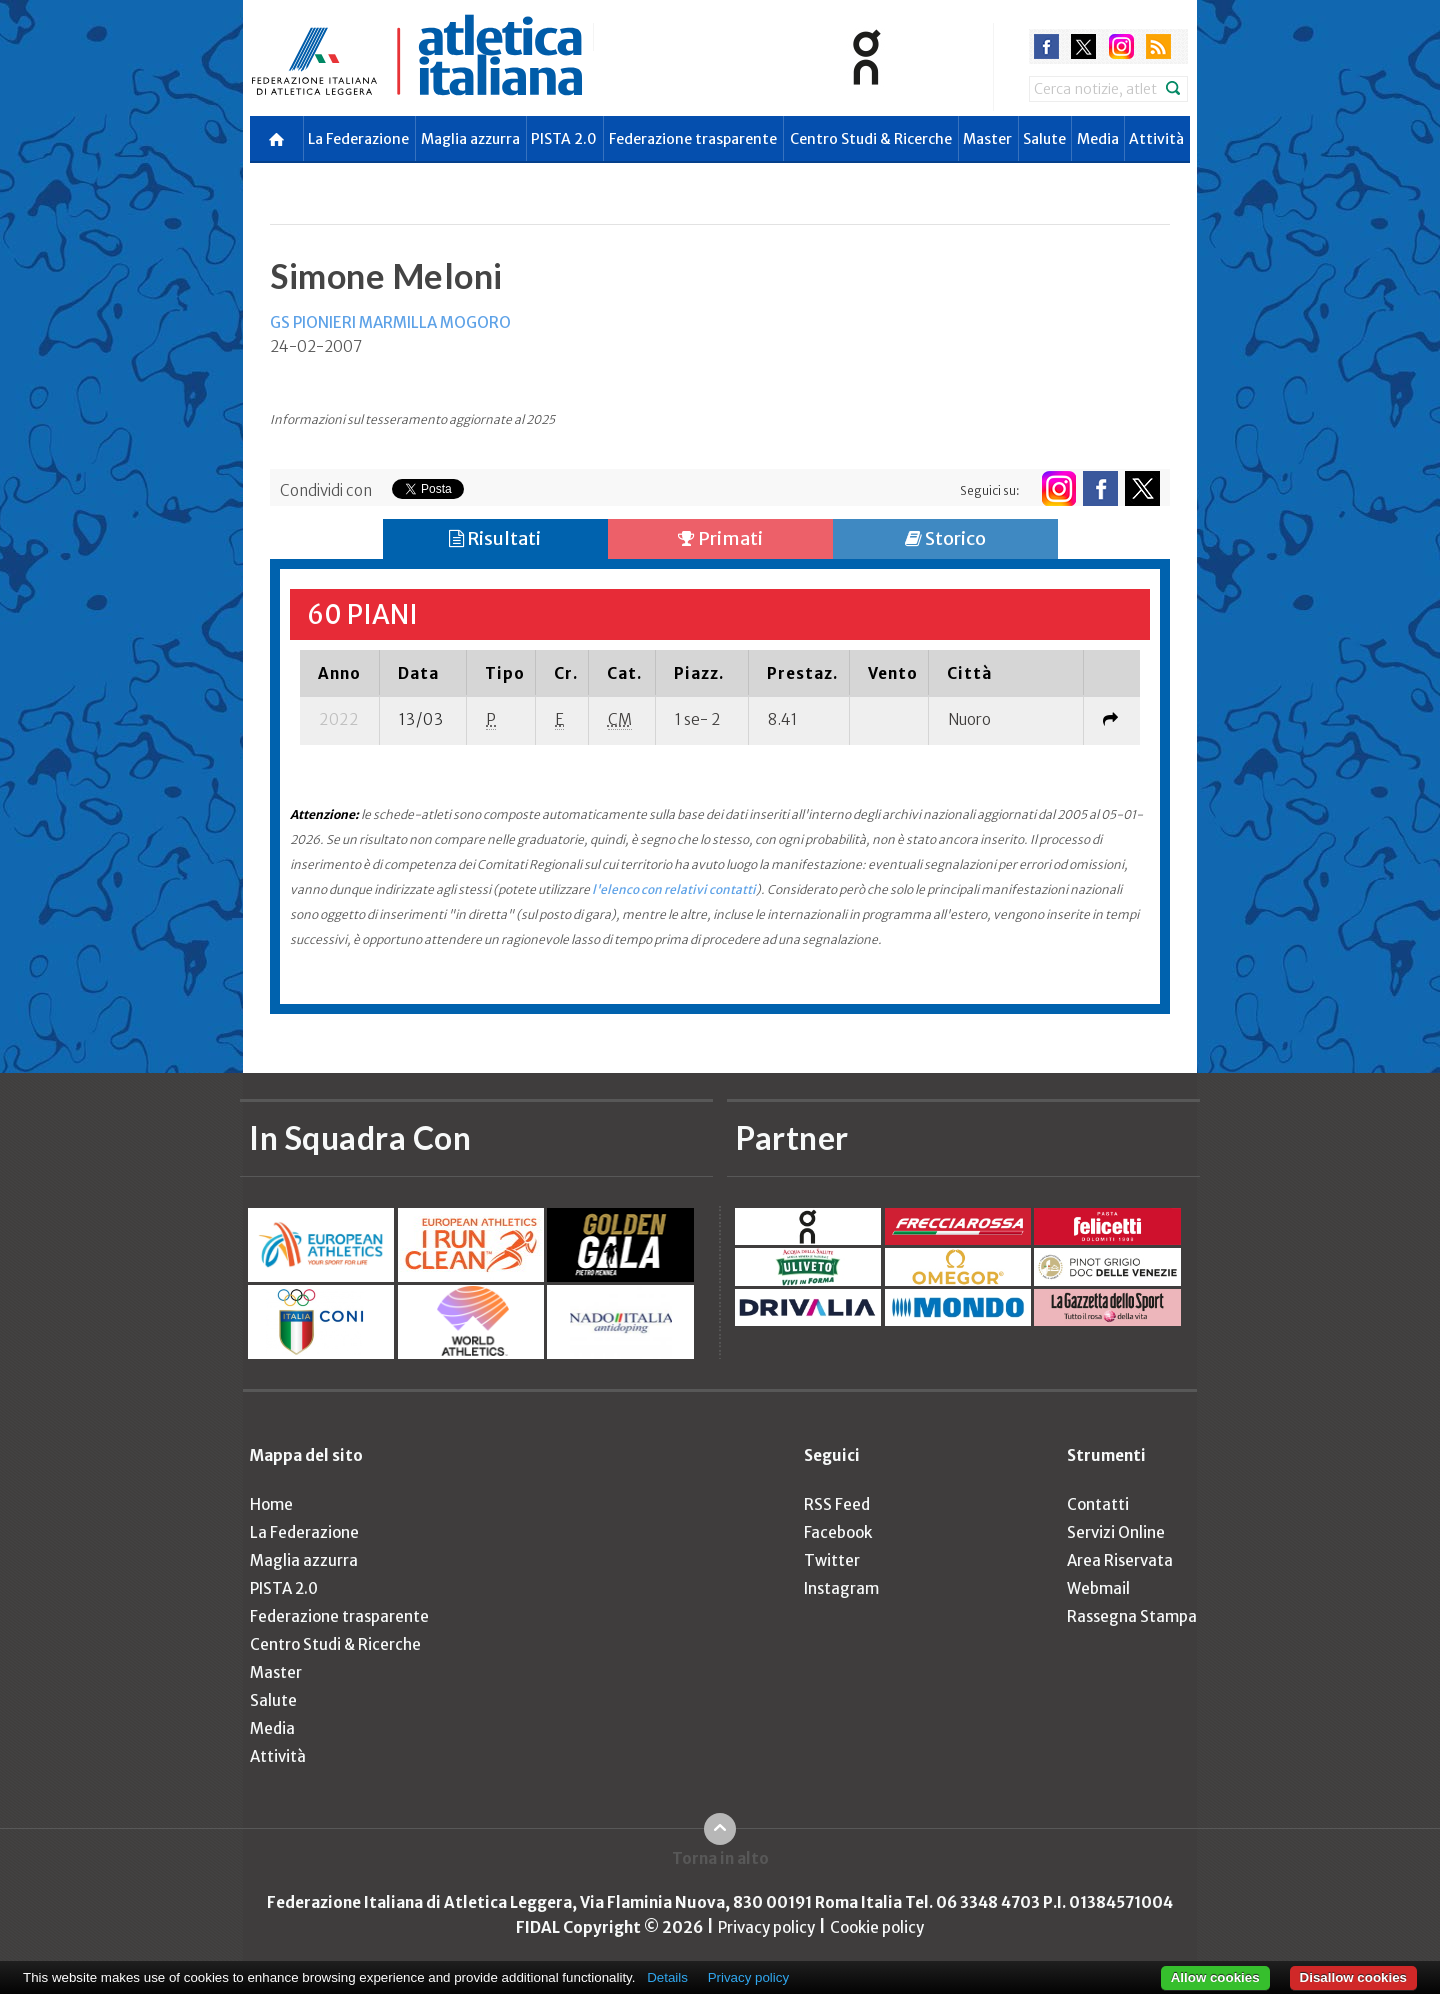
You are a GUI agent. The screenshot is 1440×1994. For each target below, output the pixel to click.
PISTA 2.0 (564, 139)
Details (667, 1977)
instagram (1121, 46)
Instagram (841, 1588)
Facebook (838, 1532)
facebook (1046, 46)
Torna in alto (720, 1858)
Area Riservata (1120, 1560)
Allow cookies (1215, 1977)
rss (1158, 46)
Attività (1156, 139)
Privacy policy (766, 1927)
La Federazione (358, 139)
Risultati (495, 538)
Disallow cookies (1353, 1977)
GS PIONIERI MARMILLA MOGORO (390, 322)
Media (1098, 139)
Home (271, 1504)
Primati (720, 538)
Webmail (1098, 1588)
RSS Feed (837, 1504)
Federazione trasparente (693, 139)
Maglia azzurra (470, 139)
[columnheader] (340, 673)
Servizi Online (1116, 1532)
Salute (1044, 139)
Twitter (832, 1560)
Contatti (1098, 1504)
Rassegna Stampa (1132, 1616)
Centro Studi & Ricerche (871, 139)
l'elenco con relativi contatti (674, 889)
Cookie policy (877, 1927)
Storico (945, 538)
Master (987, 139)
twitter (1083, 46)
